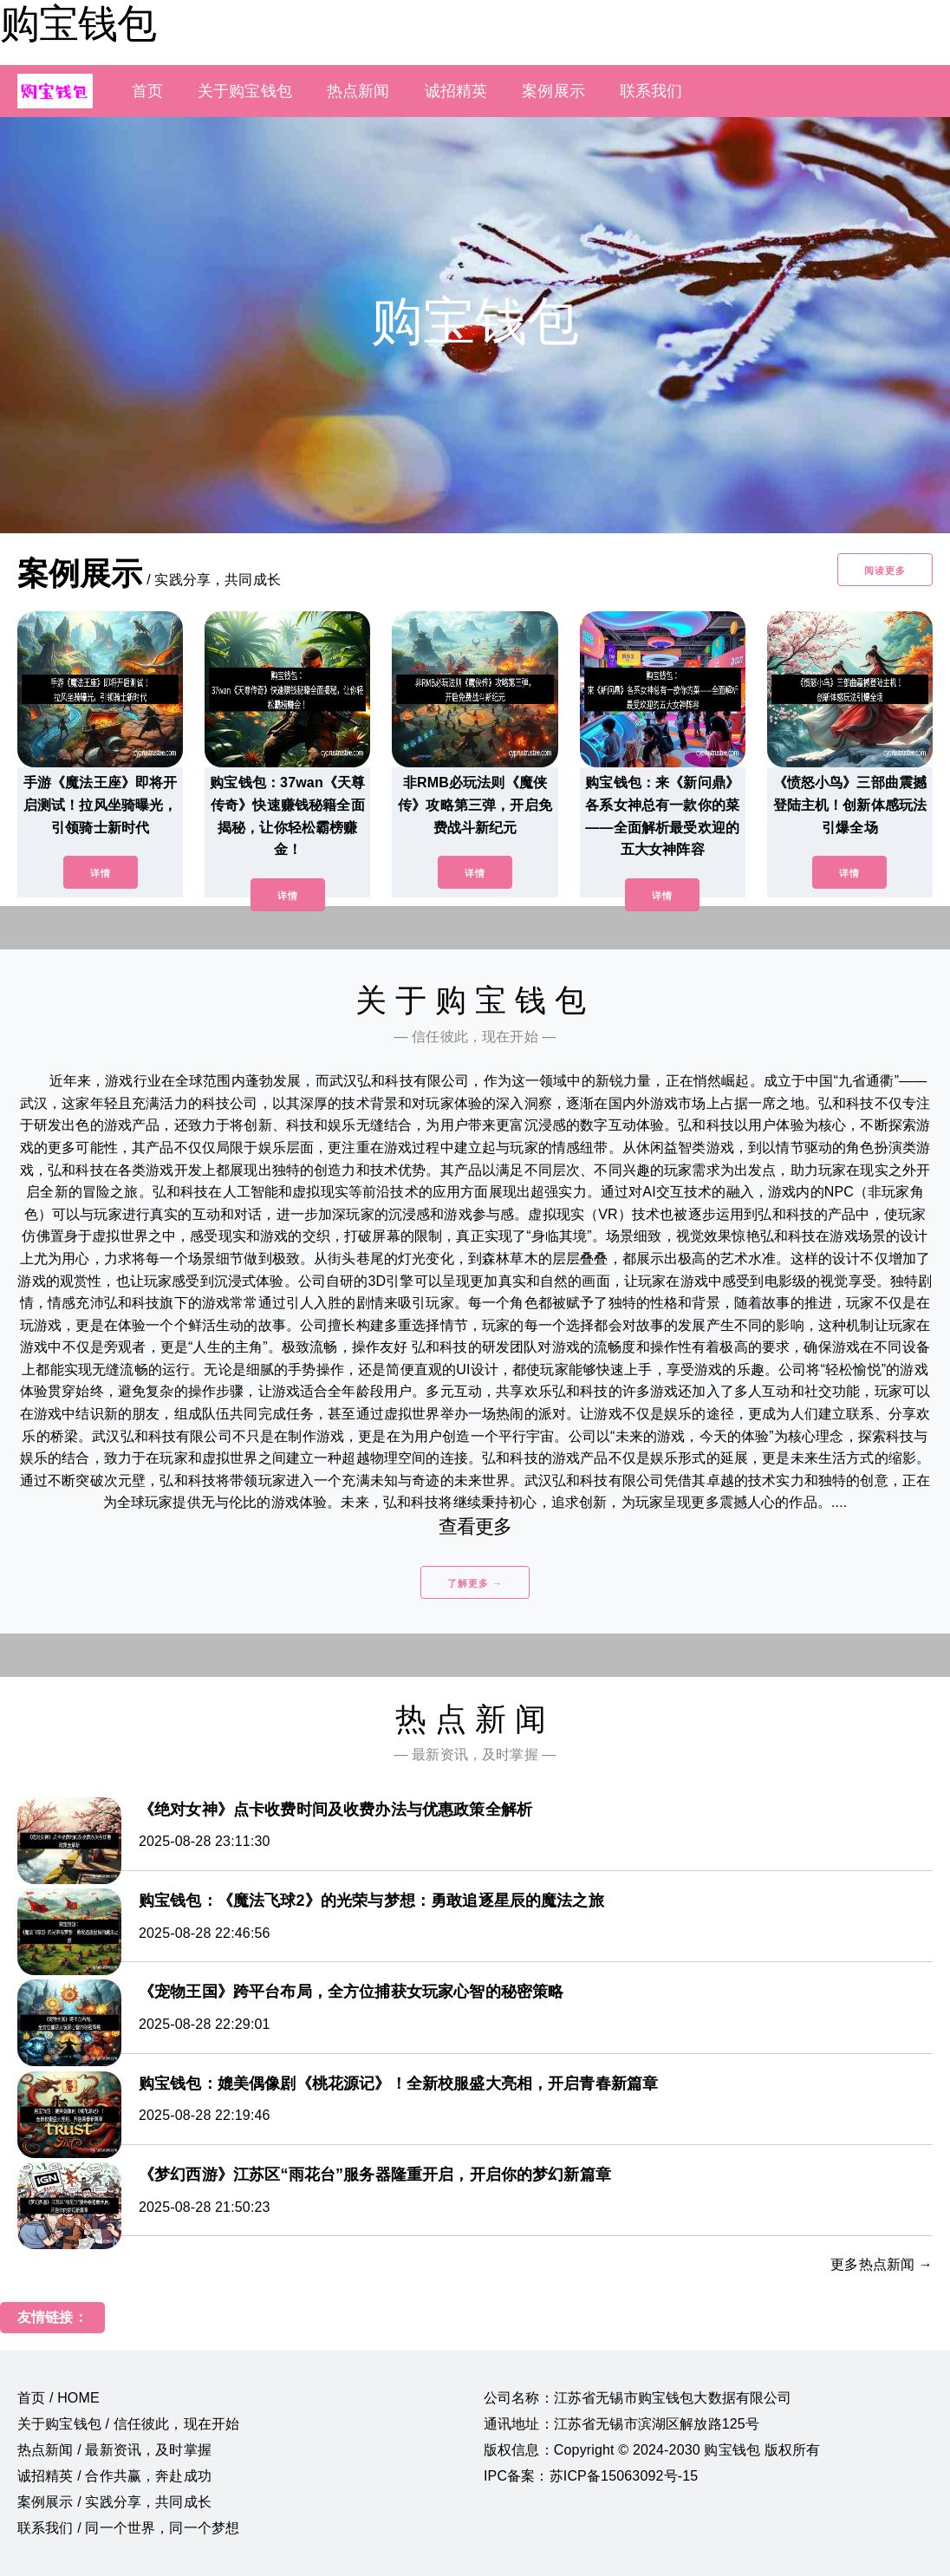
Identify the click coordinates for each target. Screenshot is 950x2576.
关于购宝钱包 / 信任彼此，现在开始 (128, 2423)
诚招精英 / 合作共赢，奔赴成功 (114, 2475)
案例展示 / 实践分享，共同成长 (114, 2501)
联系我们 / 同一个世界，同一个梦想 (128, 2528)
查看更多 (475, 1526)
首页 (147, 91)
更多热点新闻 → (881, 2264)
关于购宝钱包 (245, 91)
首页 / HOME (58, 2397)
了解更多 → (475, 1583)
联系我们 (651, 91)
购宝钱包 (78, 23)
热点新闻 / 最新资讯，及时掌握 (114, 2449)
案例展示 (553, 91)
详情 (100, 873)
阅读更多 (885, 570)
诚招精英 (456, 91)
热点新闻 (358, 91)
